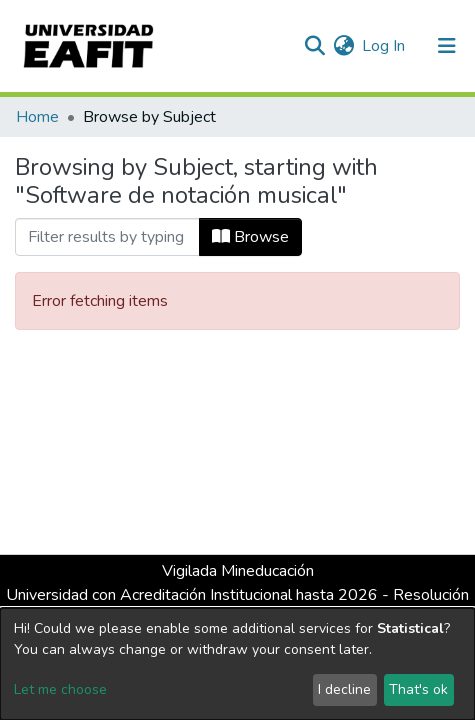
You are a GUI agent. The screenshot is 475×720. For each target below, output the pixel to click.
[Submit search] (314, 46)
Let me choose (60, 689)
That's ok (418, 689)
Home (37, 117)
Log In (384, 46)
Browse (250, 237)
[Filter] (107, 237)
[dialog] (237, 664)
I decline (344, 689)
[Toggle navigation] (447, 46)
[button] (343, 46)
